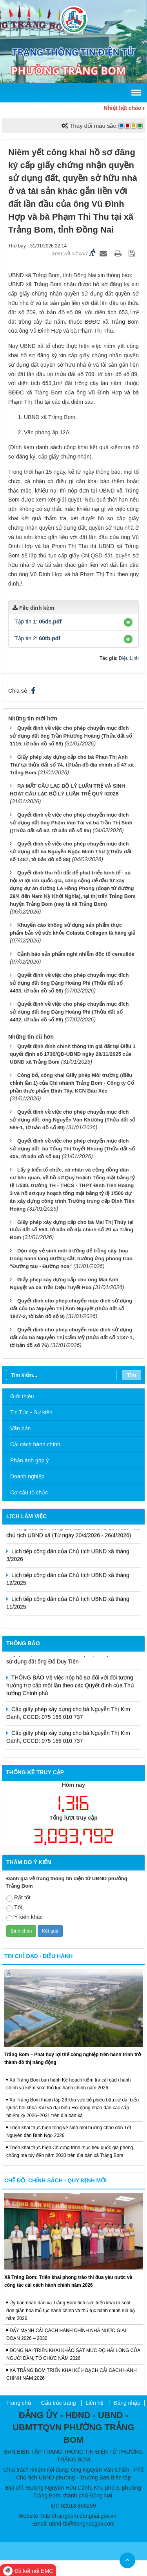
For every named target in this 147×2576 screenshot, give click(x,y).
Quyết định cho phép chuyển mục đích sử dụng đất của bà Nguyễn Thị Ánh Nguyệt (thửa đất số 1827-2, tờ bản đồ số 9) (71, 1308)
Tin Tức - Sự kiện (31, 1412)
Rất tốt (18, 1898)
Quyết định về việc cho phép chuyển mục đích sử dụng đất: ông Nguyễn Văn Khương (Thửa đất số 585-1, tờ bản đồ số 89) (72, 1119)
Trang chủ (18, 2403)
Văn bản (20, 1428)
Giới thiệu (22, 1396)
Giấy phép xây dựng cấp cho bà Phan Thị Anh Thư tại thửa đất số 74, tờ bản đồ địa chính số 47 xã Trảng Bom (72, 765)
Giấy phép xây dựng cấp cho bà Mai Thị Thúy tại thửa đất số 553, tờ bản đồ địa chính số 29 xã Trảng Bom (72, 1230)
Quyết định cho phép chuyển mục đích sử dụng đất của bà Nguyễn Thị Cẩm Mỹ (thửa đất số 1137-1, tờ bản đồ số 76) (72, 1337)
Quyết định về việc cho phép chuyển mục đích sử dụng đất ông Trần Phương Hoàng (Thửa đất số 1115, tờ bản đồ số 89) (71, 736)
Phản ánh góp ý (29, 1460)
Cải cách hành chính (35, 1444)
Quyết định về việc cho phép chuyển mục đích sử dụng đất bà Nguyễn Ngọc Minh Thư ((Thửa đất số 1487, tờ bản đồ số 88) (70, 851)
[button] (128, 622)
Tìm (131, 1375)
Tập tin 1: (38, 621)
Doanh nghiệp (27, 1476)
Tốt (14, 1907)
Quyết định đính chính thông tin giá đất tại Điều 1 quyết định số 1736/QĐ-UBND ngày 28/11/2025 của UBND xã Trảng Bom (73, 1054)
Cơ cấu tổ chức (29, 1492)
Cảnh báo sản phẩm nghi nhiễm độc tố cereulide (75, 954)
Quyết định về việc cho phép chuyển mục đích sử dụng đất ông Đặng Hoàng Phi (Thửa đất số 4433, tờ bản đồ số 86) (69, 983)
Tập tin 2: (37, 638)
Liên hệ (94, 2403)
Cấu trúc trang (58, 2403)
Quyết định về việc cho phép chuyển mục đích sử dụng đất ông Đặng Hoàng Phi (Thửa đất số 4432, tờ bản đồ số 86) (69, 1012)
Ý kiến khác (24, 1917)
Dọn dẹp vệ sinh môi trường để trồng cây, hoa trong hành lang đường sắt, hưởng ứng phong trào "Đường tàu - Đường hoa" (71, 1258)
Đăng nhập (126, 2403)
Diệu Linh (129, 658)
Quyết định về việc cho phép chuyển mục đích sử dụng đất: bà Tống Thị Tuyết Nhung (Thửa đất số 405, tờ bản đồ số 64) (72, 1148)
